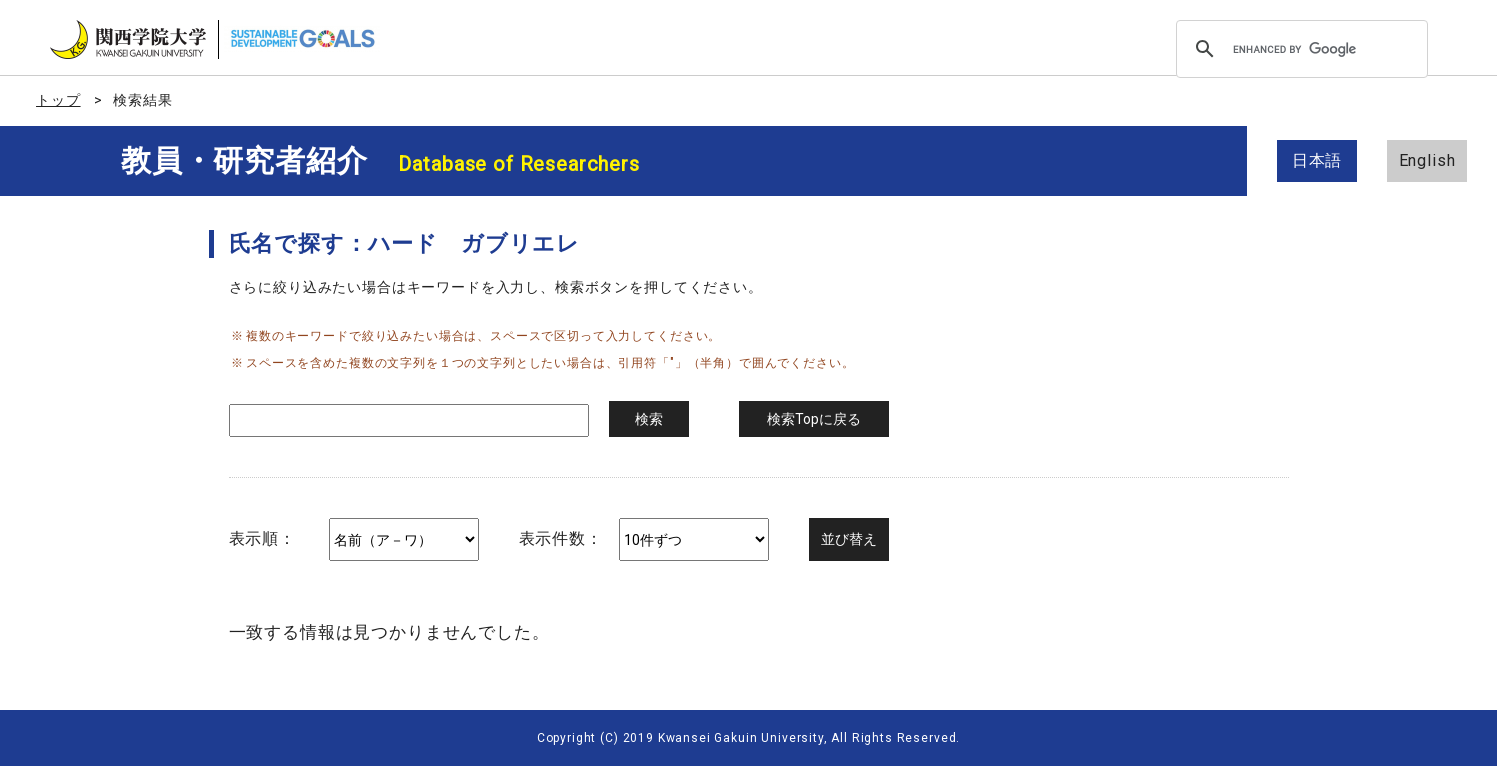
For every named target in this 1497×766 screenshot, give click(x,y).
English (1427, 160)
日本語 (1317, 160)
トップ (58, 100)
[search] (1299, 49)
